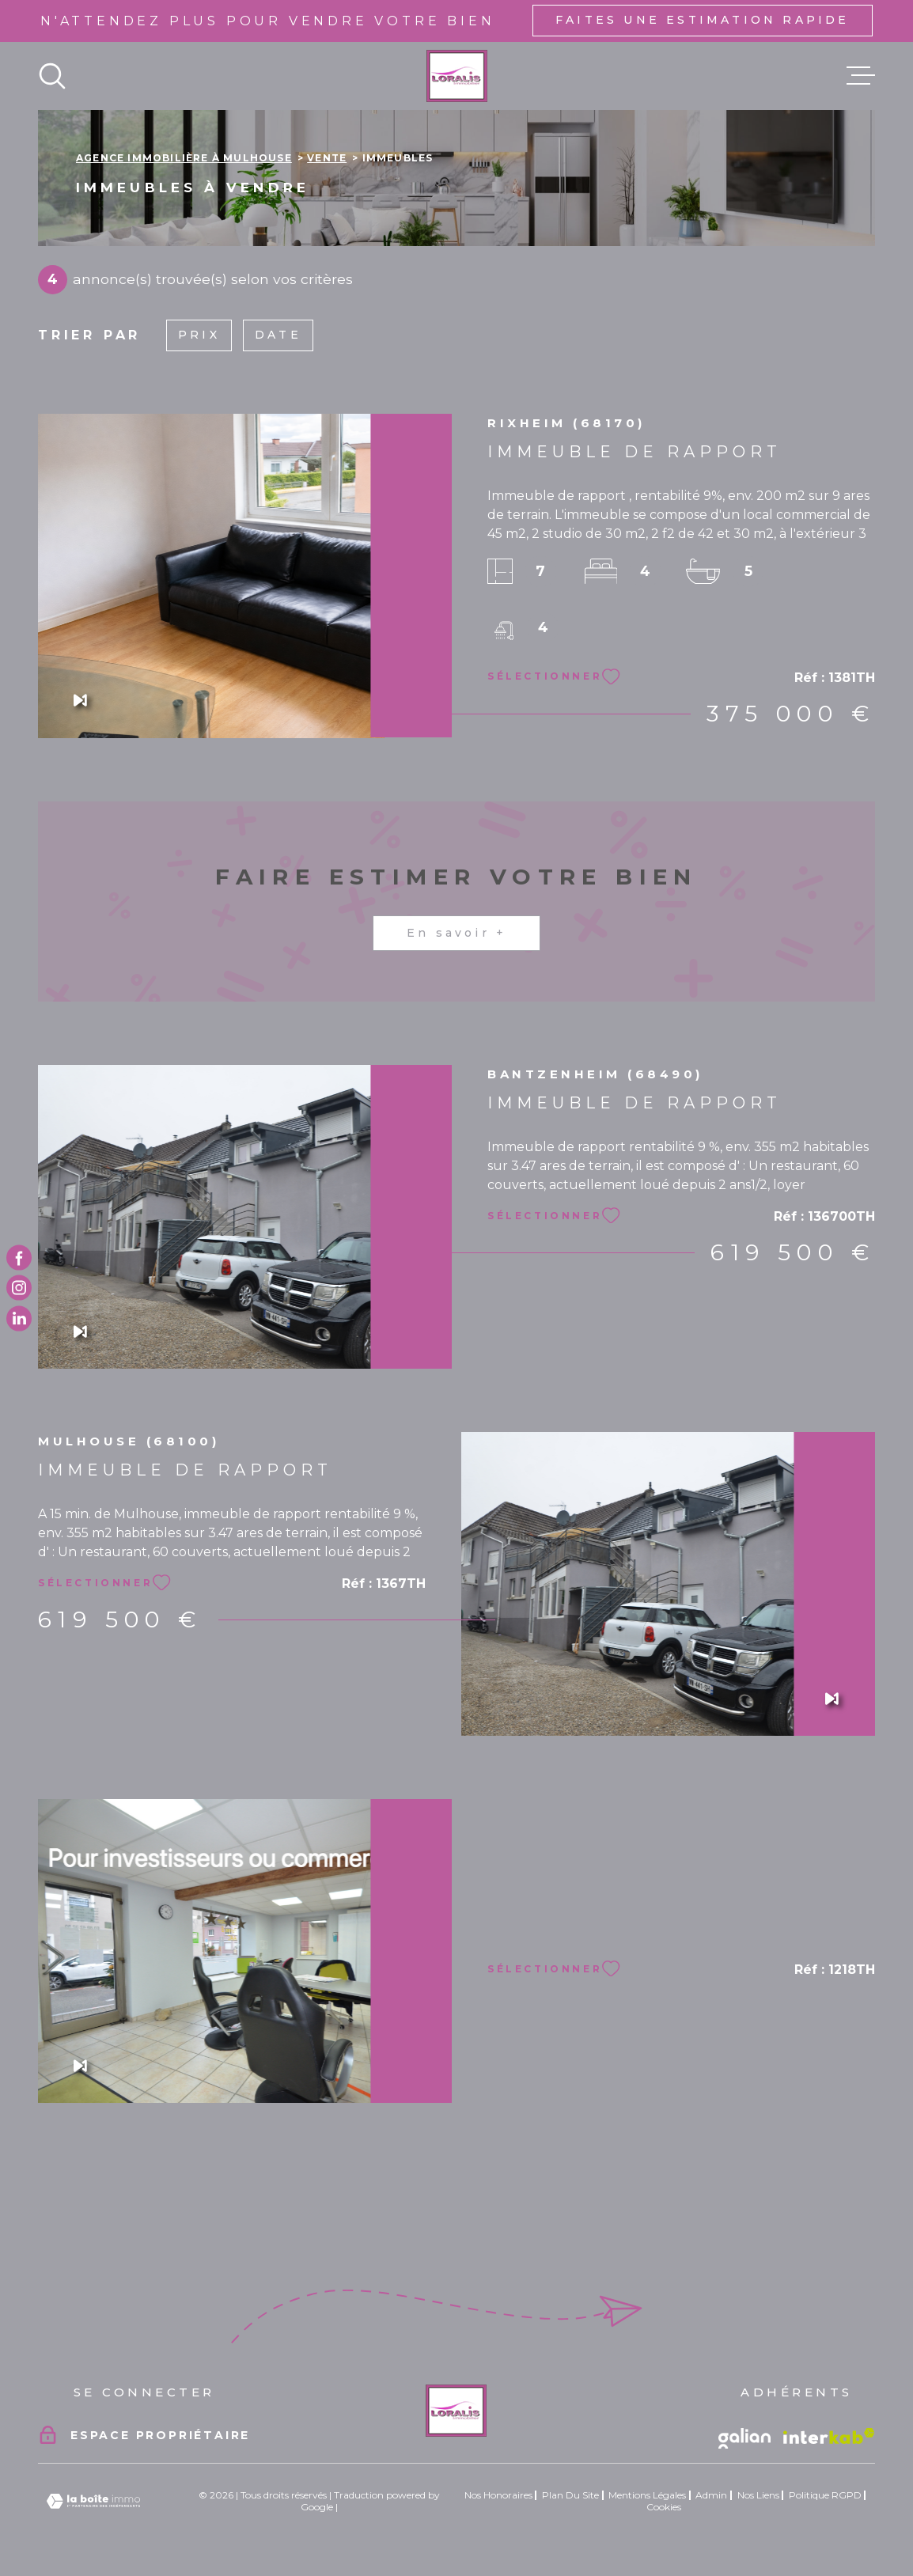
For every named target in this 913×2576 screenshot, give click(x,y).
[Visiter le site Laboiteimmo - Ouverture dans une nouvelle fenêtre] (93, 2501)
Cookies (663, 2507)
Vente (327, 158)
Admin (711, 2495)
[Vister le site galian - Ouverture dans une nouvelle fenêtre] (744, 2438)
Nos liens (758, 2495)
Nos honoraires (498, 2495)
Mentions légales (647, 2495)
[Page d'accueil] (456, 76)
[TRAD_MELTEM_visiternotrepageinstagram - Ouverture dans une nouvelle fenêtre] (19, 1288)
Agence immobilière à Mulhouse (184, 158)
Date (278, 335)
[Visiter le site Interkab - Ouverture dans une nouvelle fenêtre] (829, 2436)
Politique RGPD (825, 2495)
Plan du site (570, 2495)
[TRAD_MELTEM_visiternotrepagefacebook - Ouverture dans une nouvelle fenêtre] (19, 1258)
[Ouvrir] (52, 76)
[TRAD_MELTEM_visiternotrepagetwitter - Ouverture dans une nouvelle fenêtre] (19, 1318)
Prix (199, 335)
